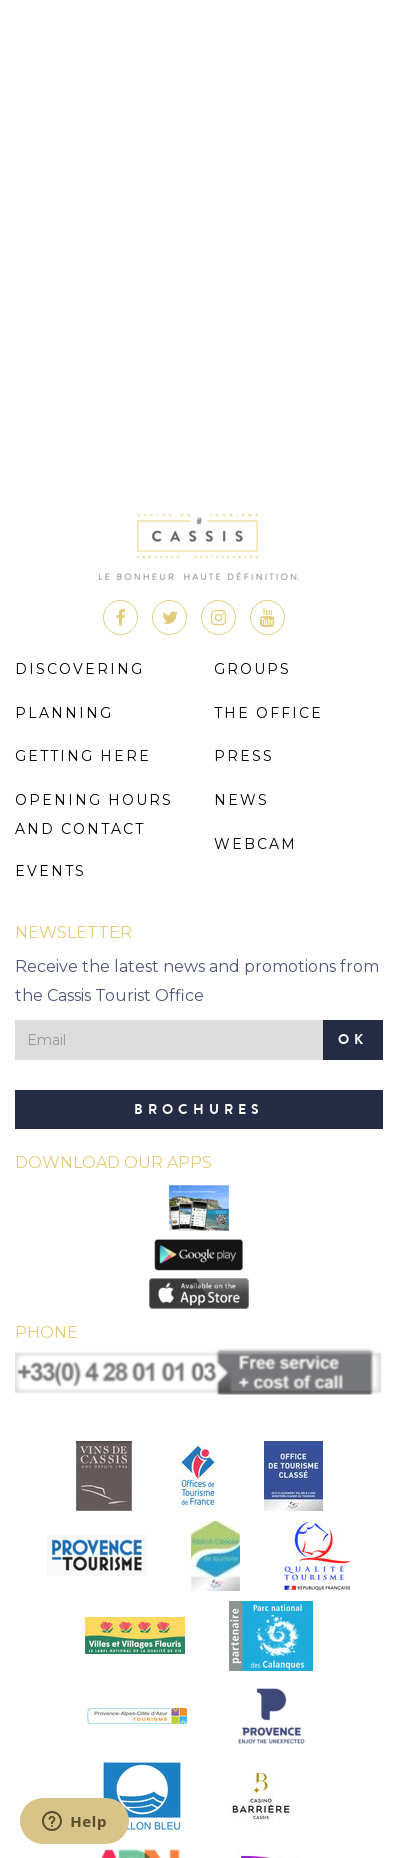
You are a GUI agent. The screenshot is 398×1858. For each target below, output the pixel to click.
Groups (252, 669)
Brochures (199, 1109)
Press (244, 756)
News (241, 800)
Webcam (255, 844)
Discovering (79, 669)
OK (353, 1039)
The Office (268, 713)
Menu (360, 41)
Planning (64, 713)
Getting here (83, 756)
